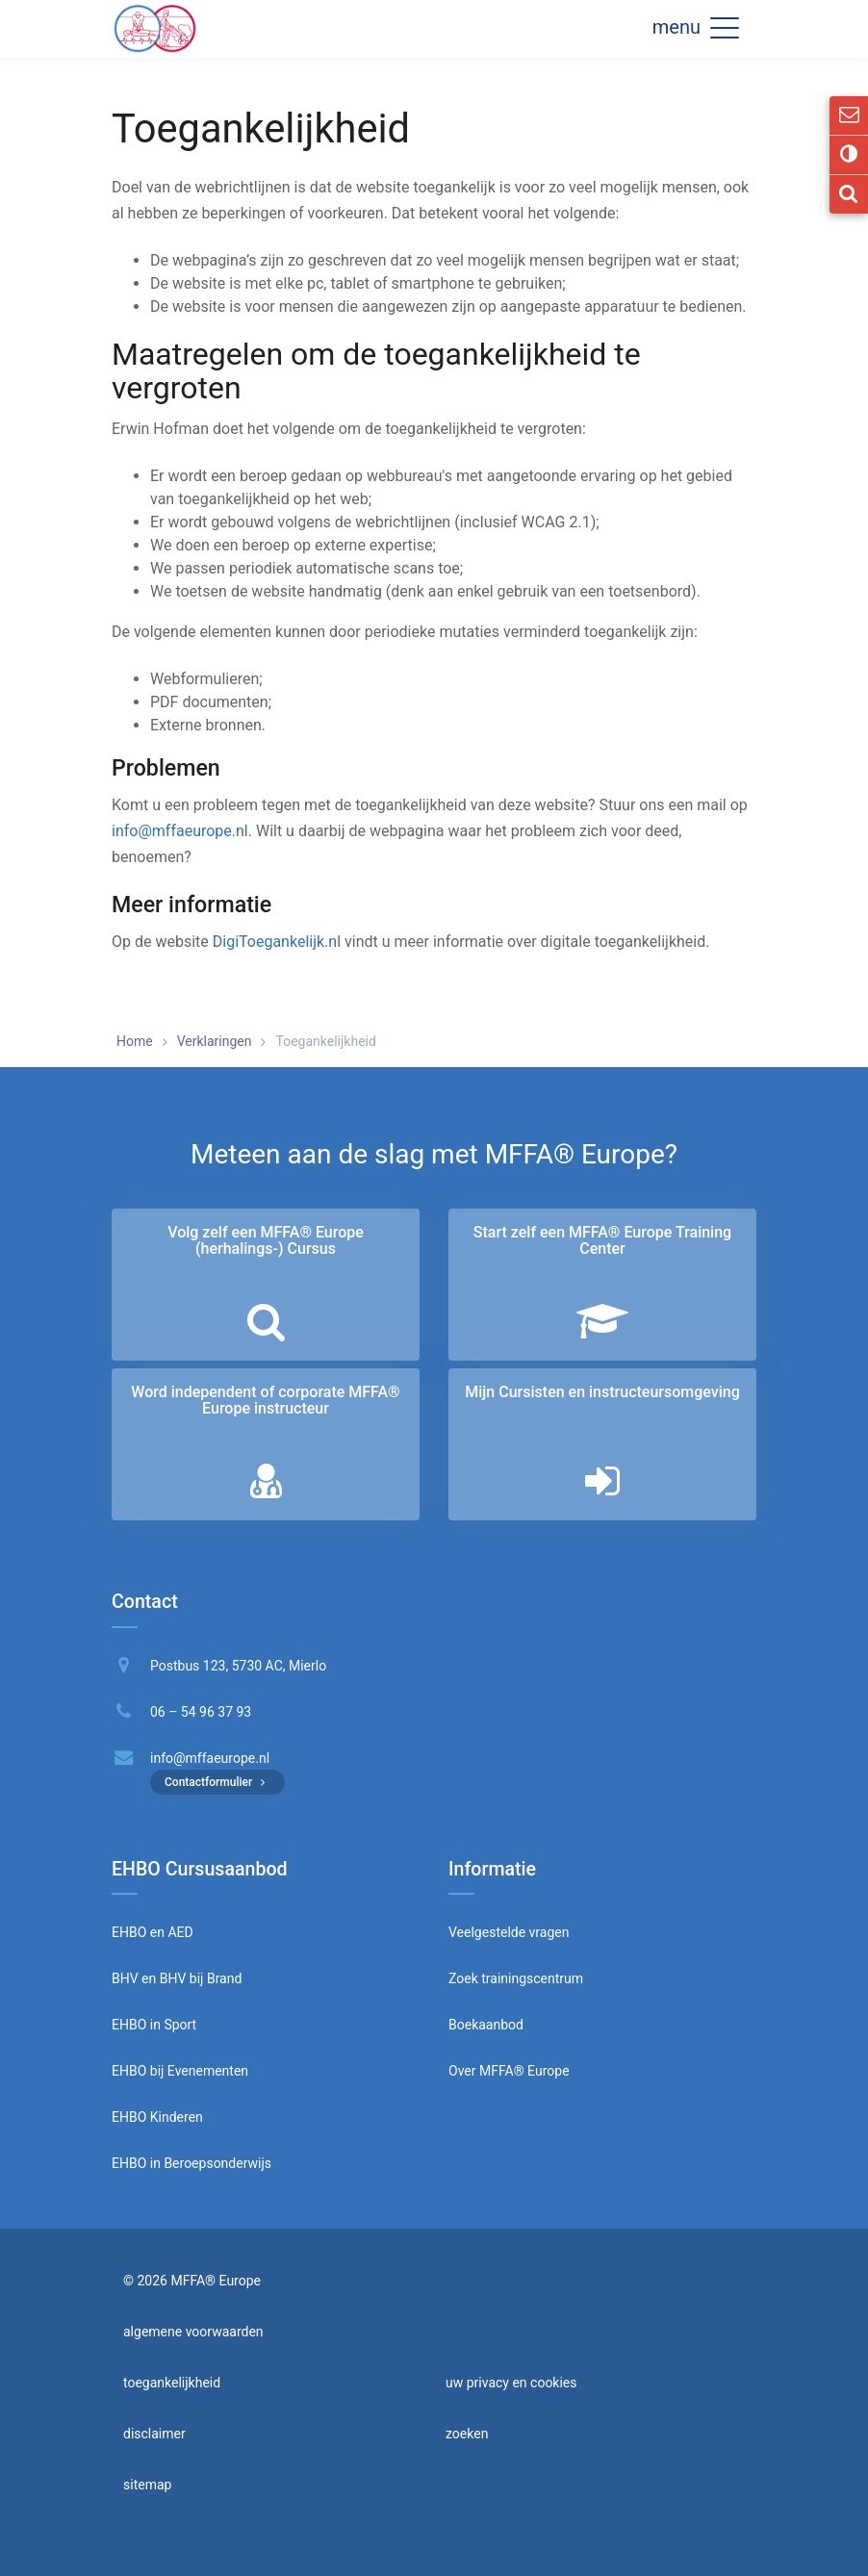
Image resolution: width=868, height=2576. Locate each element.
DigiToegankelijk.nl (277, 941)
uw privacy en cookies (511, 2382)
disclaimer (154, 2433)
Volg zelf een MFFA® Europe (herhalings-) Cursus (265, 1241)
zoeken (467, 2433)
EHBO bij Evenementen (180, 2071)
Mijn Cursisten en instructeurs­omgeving (602, 1392)
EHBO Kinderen (157, 2117)
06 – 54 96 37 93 (200, 1712)
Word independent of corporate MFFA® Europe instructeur (265, 1400)
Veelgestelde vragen (508, 1932)
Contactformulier (217, 1782)
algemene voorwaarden (193, 2331)
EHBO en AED (152, 1932)
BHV (125, 1978)
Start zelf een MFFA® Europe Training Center (602, 1241)
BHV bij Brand (199, 1978)
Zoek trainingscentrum (515, 1978)
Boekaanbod (485, 2024)
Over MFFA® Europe (509, 2071)
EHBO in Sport (154, 2024)
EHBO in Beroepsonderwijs (191, 2163)
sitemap (147, 2484)
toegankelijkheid (171, 2382)
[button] (724, 27)
